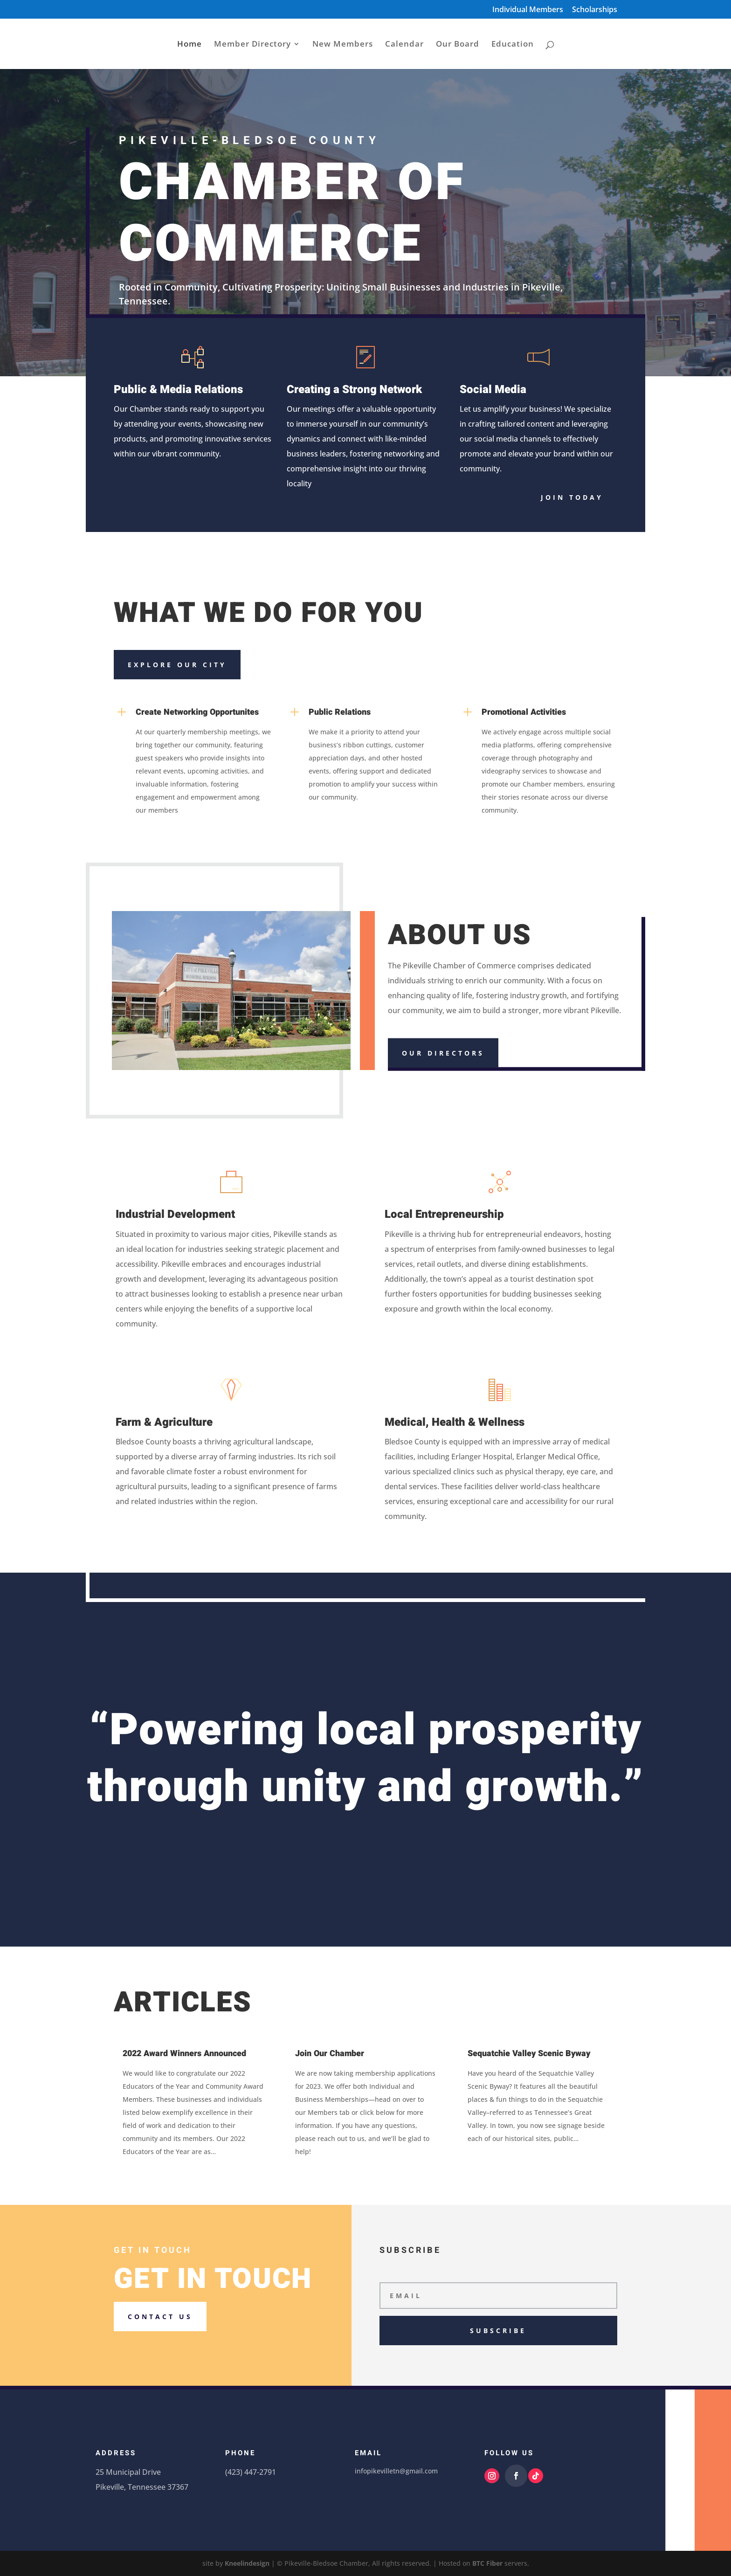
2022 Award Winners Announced (184, 2053)
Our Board (457, 45)
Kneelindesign (247, 2563)
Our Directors (443, 1052)
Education (512, 45)
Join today (572, 497)
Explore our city (177, 664)
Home (189, 45)
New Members (342, 45)
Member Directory (252, 45)
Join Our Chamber (329, 2053)
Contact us (160, 2316)
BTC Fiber (487, 2563)
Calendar (404, 45)
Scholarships (594, 10)
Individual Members (527, 10)
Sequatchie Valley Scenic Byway (529, 2053)
